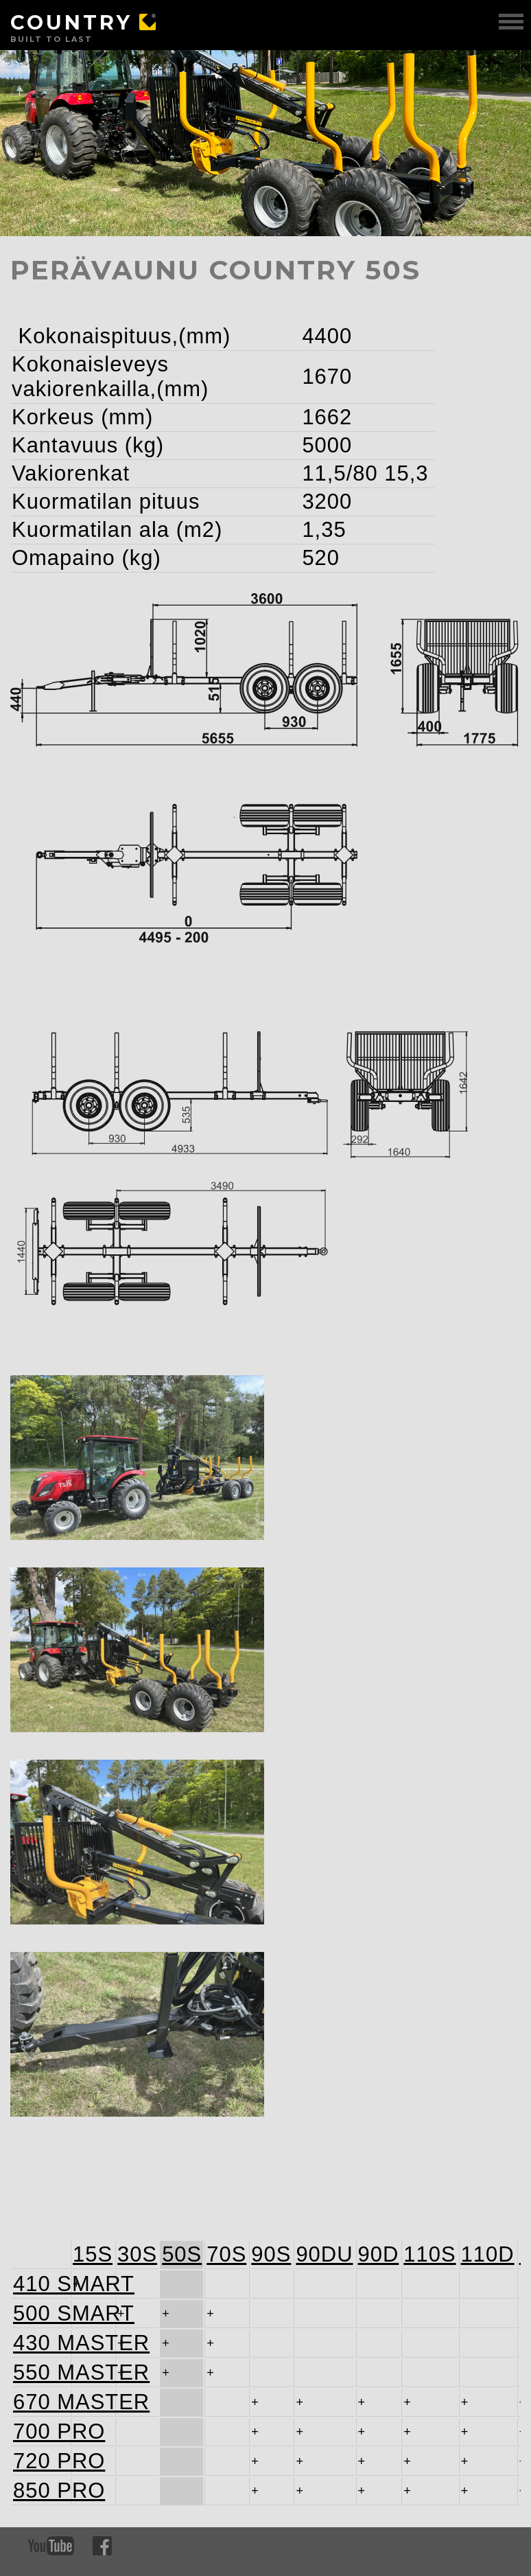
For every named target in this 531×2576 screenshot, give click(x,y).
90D (378, 2252)
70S (226, 2252)
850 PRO (40, 2488)
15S (93, 2252)
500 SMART (40, 2311)
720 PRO (40, 2459)
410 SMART (40, 2282)
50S (182, 2252)
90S (271, 2252)
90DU (324, 2252)
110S (429, 2252)
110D (488, 2252)
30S (137, 2252)
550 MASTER (40, 2370)
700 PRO (40, 2429)
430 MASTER (40, 2341)
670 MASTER (40, 2400)
